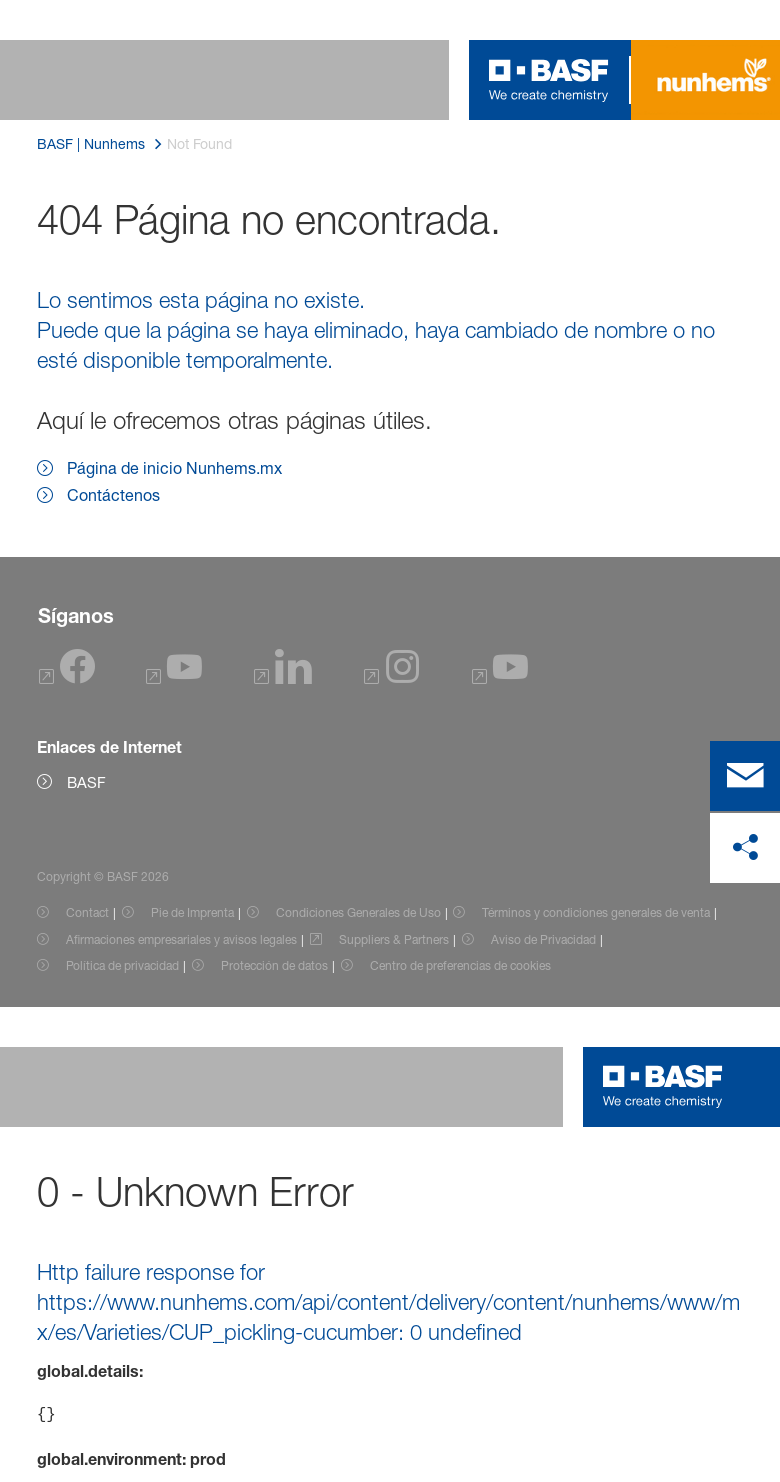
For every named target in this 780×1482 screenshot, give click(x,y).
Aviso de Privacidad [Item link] (543, 939)
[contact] (745, 776)
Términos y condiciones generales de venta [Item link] (596, 912)
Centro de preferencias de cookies (460, 965)
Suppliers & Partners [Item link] (394, 939)
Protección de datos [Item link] (274, 965)
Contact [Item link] (87, 912)
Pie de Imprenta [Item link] (192, 912)
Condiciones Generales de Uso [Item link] (358, 912)
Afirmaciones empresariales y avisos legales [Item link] (181, 939)
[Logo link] (549, 80)
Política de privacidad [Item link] (122, 965)
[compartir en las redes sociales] (745, 848)
